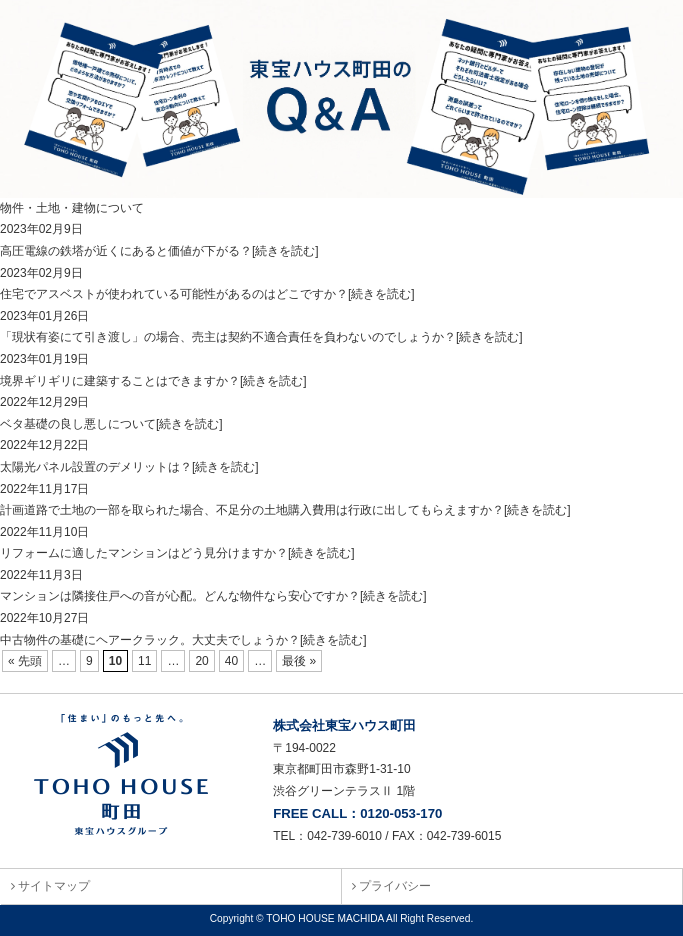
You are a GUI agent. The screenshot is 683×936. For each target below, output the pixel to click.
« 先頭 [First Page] (25, 661)
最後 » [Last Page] (299, 661)
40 (231, 661)
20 (201, 661)
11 (144, 661)
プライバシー (391, 886)
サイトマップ (50, 886)
